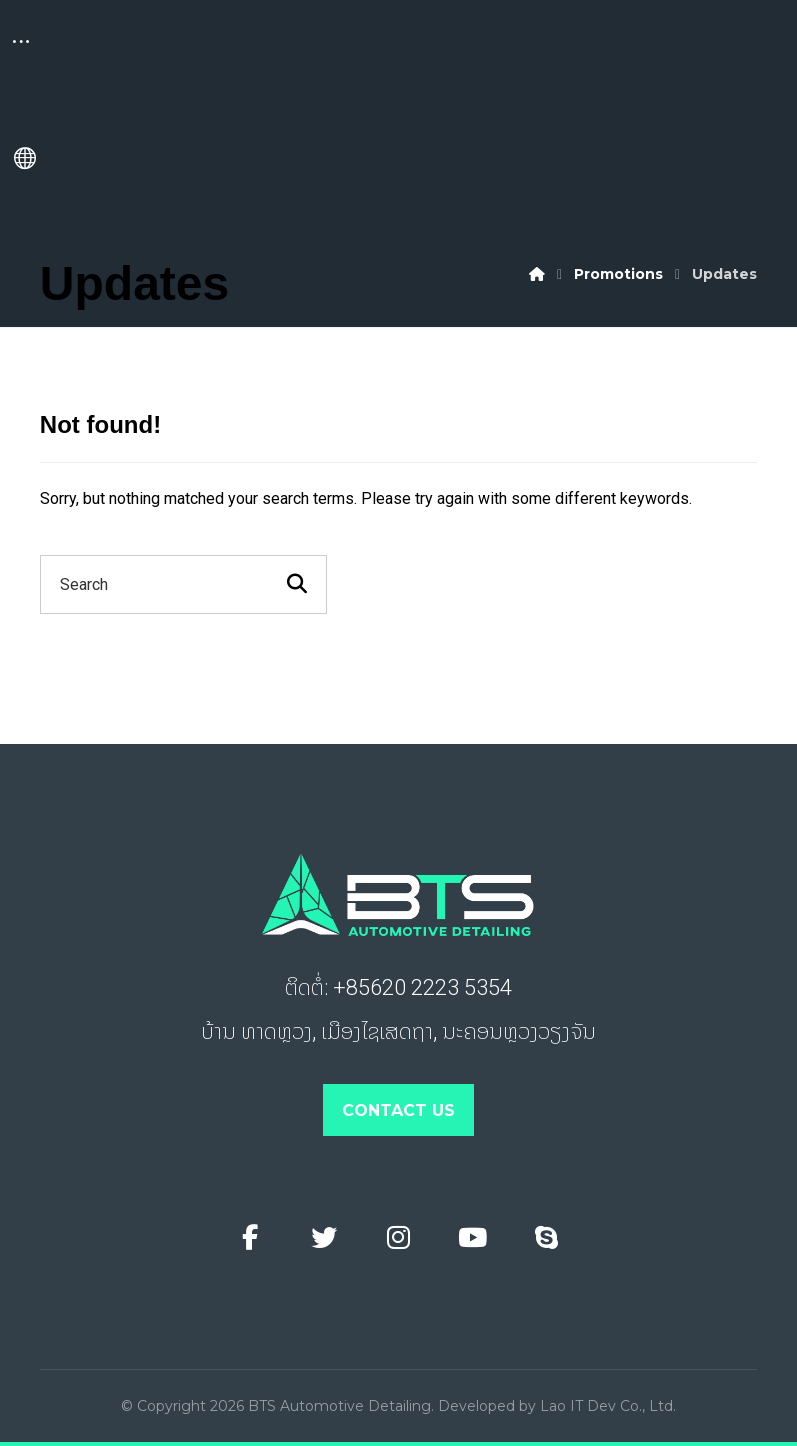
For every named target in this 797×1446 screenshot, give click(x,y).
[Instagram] (398, 1238)
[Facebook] (250, 1238)
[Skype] (546, 1238)
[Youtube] (472, 1238)
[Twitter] (324, 1238)
